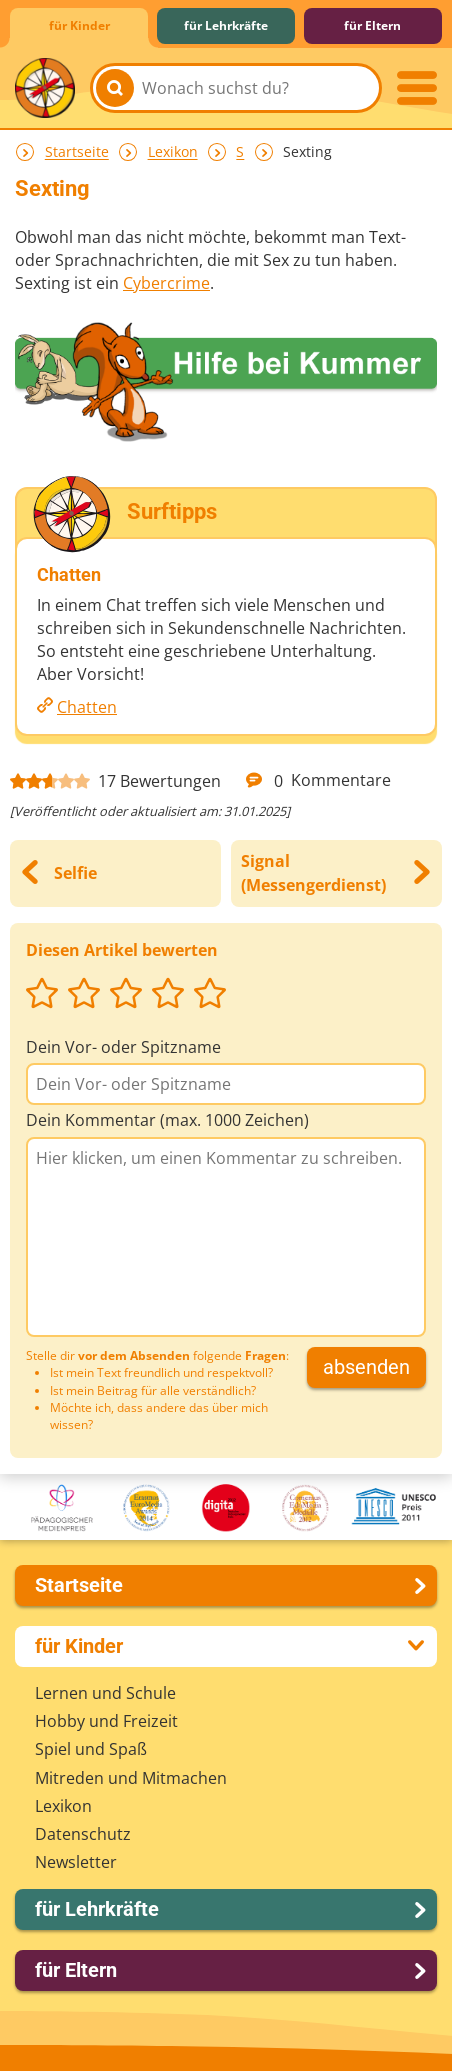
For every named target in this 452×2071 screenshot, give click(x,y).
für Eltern (372, 25)
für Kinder (79, 25)
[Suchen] (115, 88)
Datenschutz (83, 1834)
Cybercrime (166, 283)
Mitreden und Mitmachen (131, 1778)
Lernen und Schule (105, 1693)
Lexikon (173, 152)
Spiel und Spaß (91, 1749)
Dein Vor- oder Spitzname (123, 1047)
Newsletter (76, 1862)
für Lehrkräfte (226, 25)
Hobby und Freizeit (106, 1721)
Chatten (87, 707)
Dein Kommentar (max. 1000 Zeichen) (167, 1120)
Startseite (77, 152)
